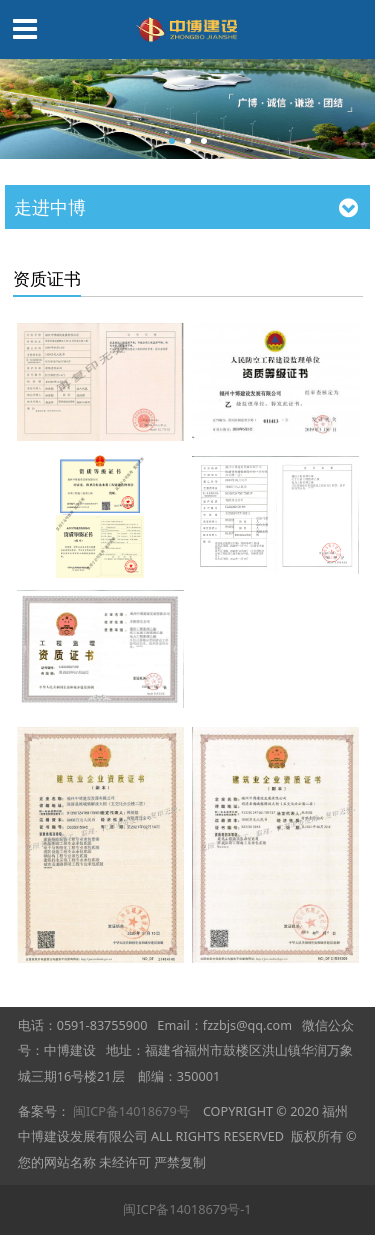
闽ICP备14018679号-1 (187, 1209)
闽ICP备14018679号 (131, 1111)
